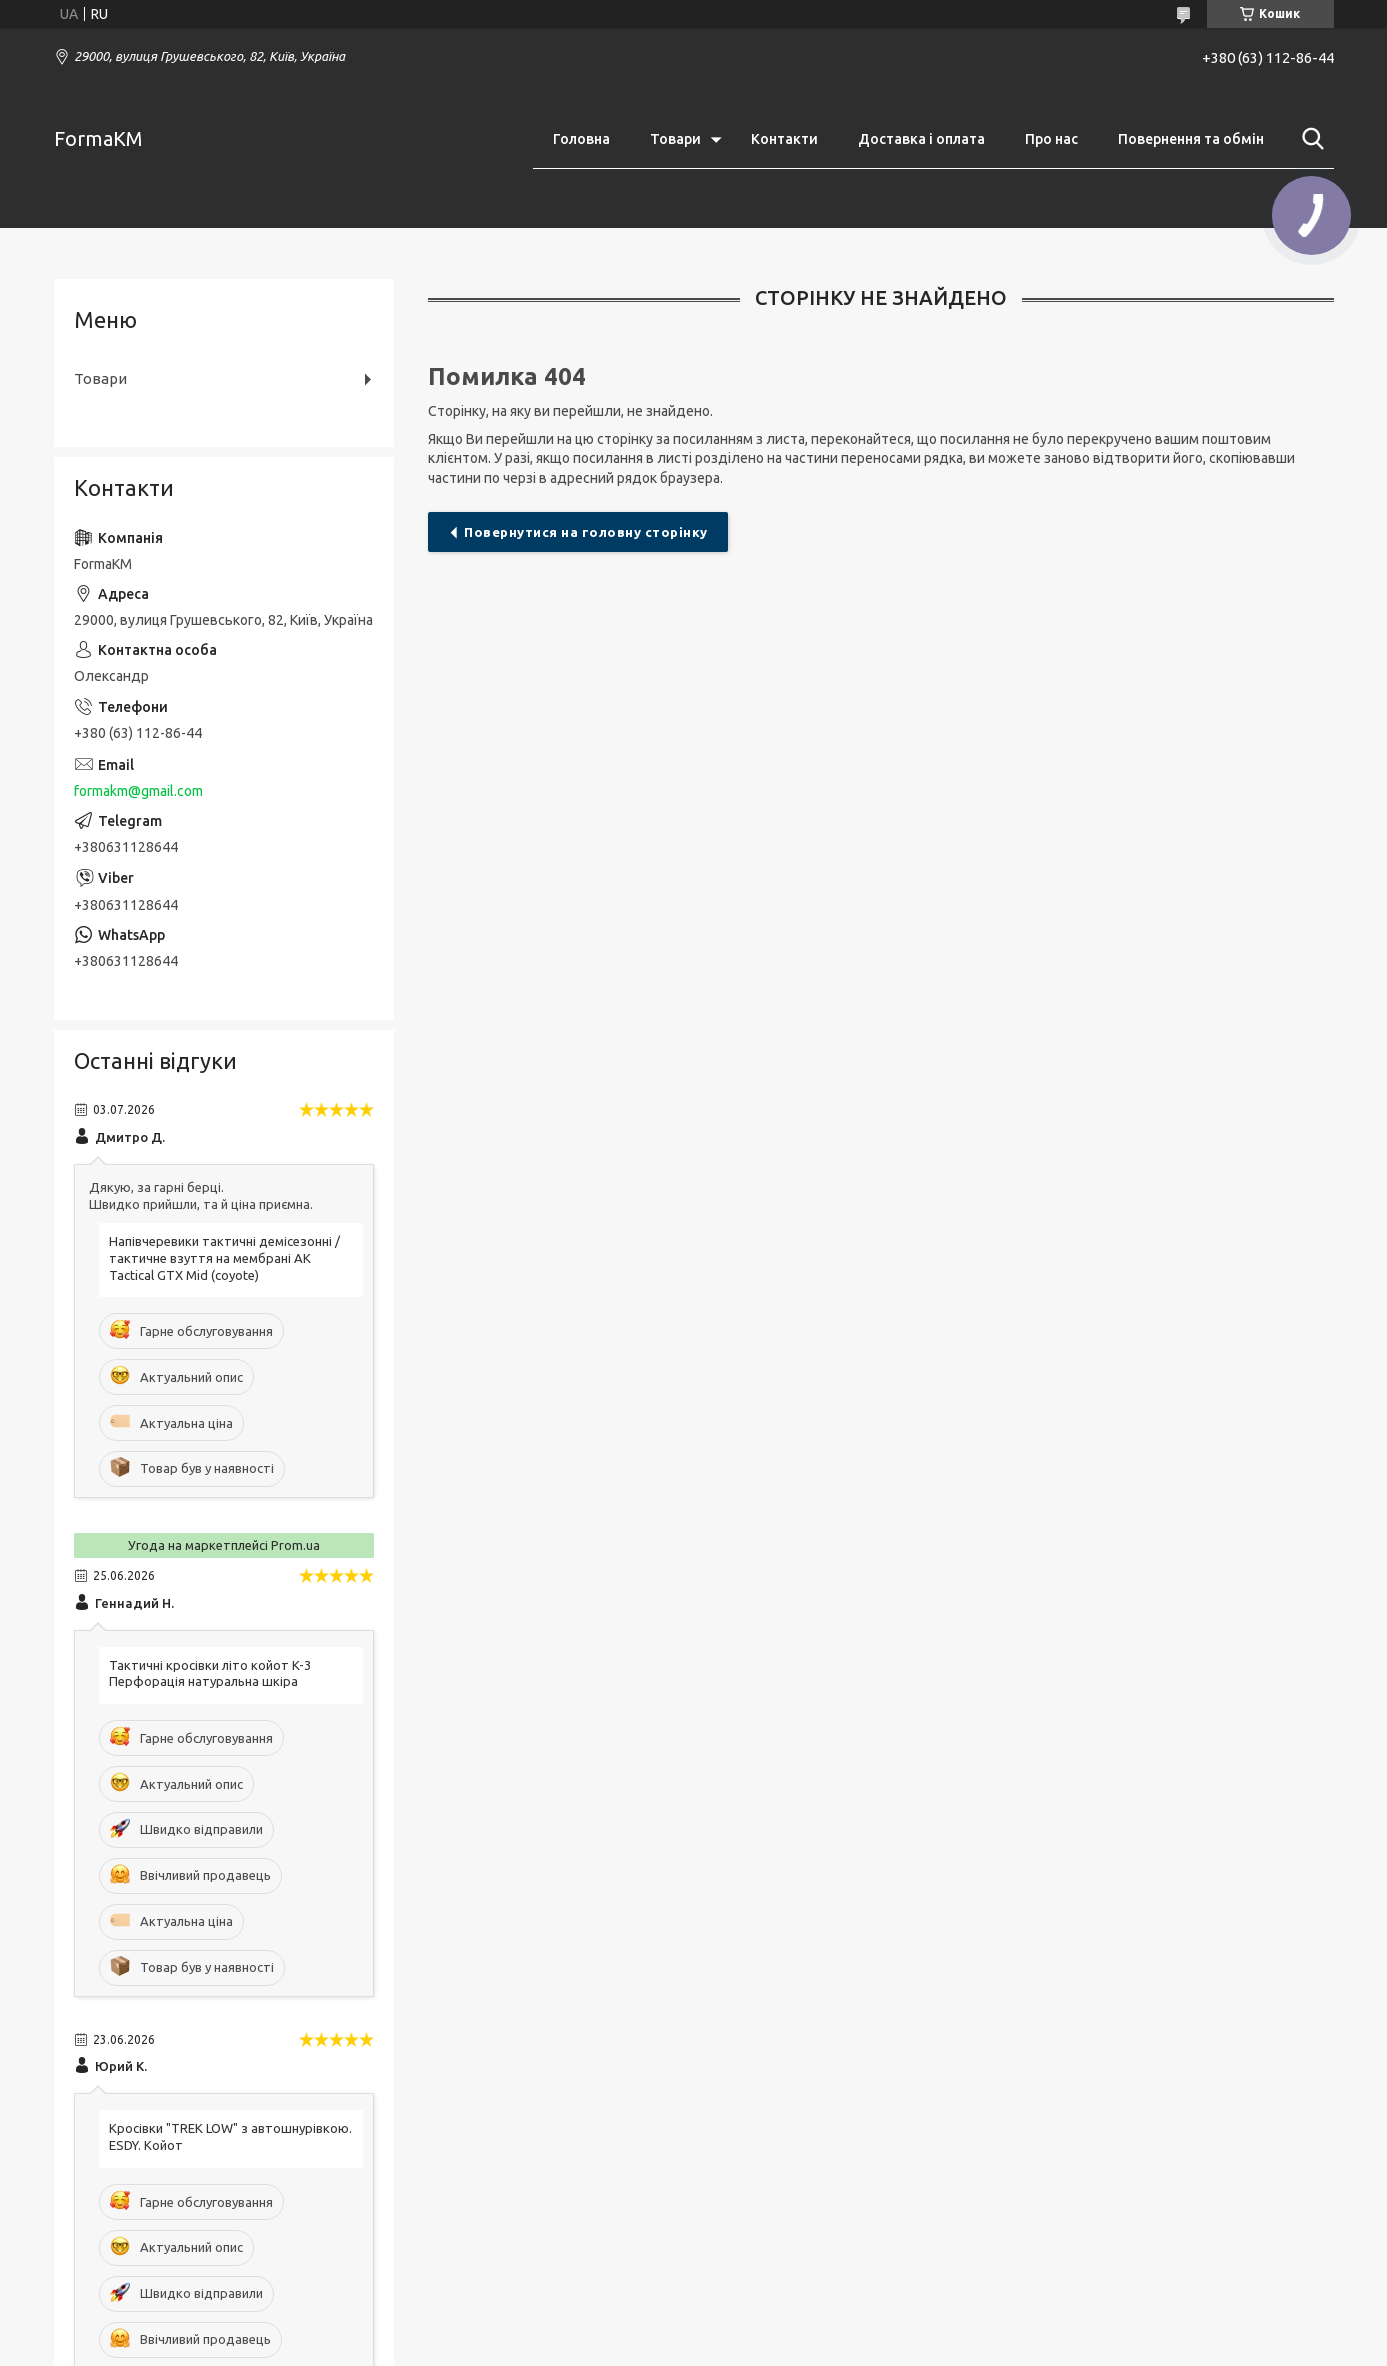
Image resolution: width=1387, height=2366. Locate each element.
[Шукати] (1309, 139)
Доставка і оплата (921, 139)
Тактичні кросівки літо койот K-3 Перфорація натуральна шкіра (210, 1673)
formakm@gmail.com (138, 791)
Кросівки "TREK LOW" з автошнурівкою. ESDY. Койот (230, 2136)
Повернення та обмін (1191, 139)
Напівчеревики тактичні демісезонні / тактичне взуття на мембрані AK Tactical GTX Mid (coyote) (224, 1258)
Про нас (1051, 139)
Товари (675, 139)
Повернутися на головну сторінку (586, 532)
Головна (581, 139)
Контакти (784, 139)
